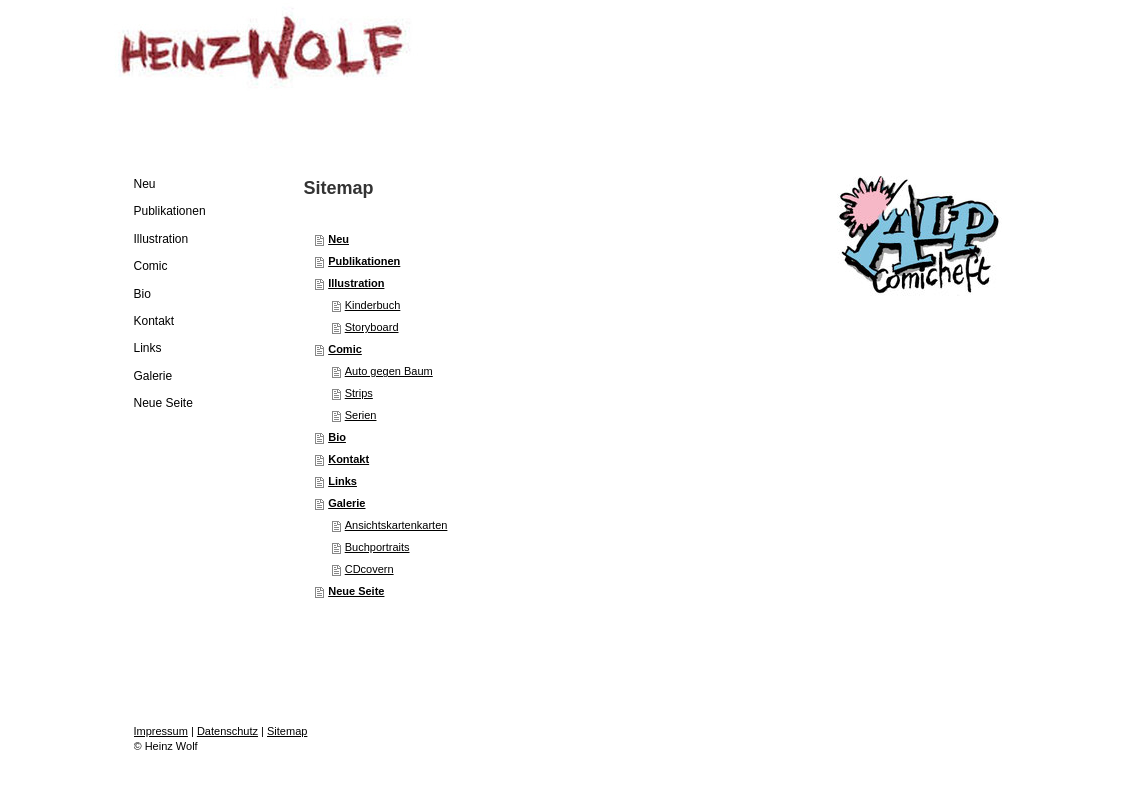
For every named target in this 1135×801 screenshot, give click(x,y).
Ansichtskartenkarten (396, 525)
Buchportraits (377, 547)
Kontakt (348, 459)
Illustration (356, 283)
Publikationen (364, 261)
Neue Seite (356, 591)
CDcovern (369, 569)
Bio (337, 437)
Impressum (161, 731)
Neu (338, 239)
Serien (361, 415)
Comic (345, 349)
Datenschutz (227, 731)
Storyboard (372, 327)
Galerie (346, 503)
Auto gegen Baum (389, 371)
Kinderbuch (373, 305)
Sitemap (287, 731)
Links (342, 481)
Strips (359, 393)
